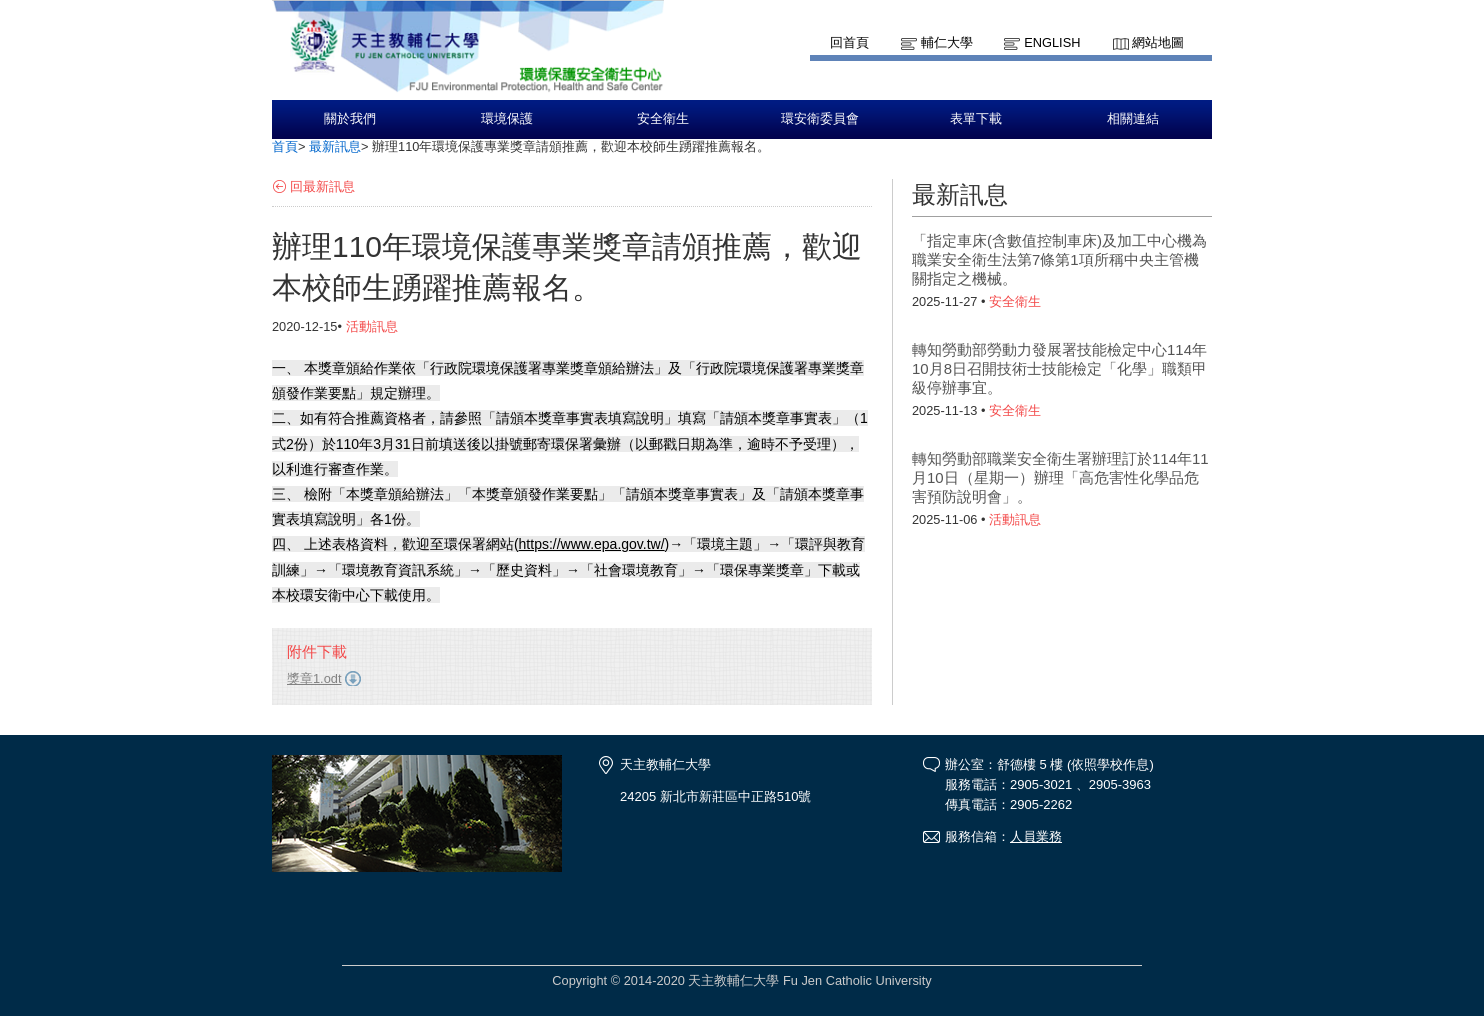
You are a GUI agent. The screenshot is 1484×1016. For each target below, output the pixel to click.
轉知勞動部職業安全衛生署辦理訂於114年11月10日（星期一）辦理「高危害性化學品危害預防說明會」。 (1060, 477)
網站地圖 (1158, 42)
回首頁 (849, 42)
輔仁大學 (947, 42)
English (1052, 42)
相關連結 (1133, 119)
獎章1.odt (314, 678)
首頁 (285, 146)
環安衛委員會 (820, 119)
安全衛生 (663, 119)
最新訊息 (335, 146)
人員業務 (1036, 836)
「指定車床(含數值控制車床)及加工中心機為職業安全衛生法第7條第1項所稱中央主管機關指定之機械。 (1059, 259)
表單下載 (976, 119)
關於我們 (350, 119)
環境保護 (507, 119)
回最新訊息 (322, 186)
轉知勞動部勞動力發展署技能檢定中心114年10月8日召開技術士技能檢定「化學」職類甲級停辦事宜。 (1059, 368)
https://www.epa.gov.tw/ (592, 544)
